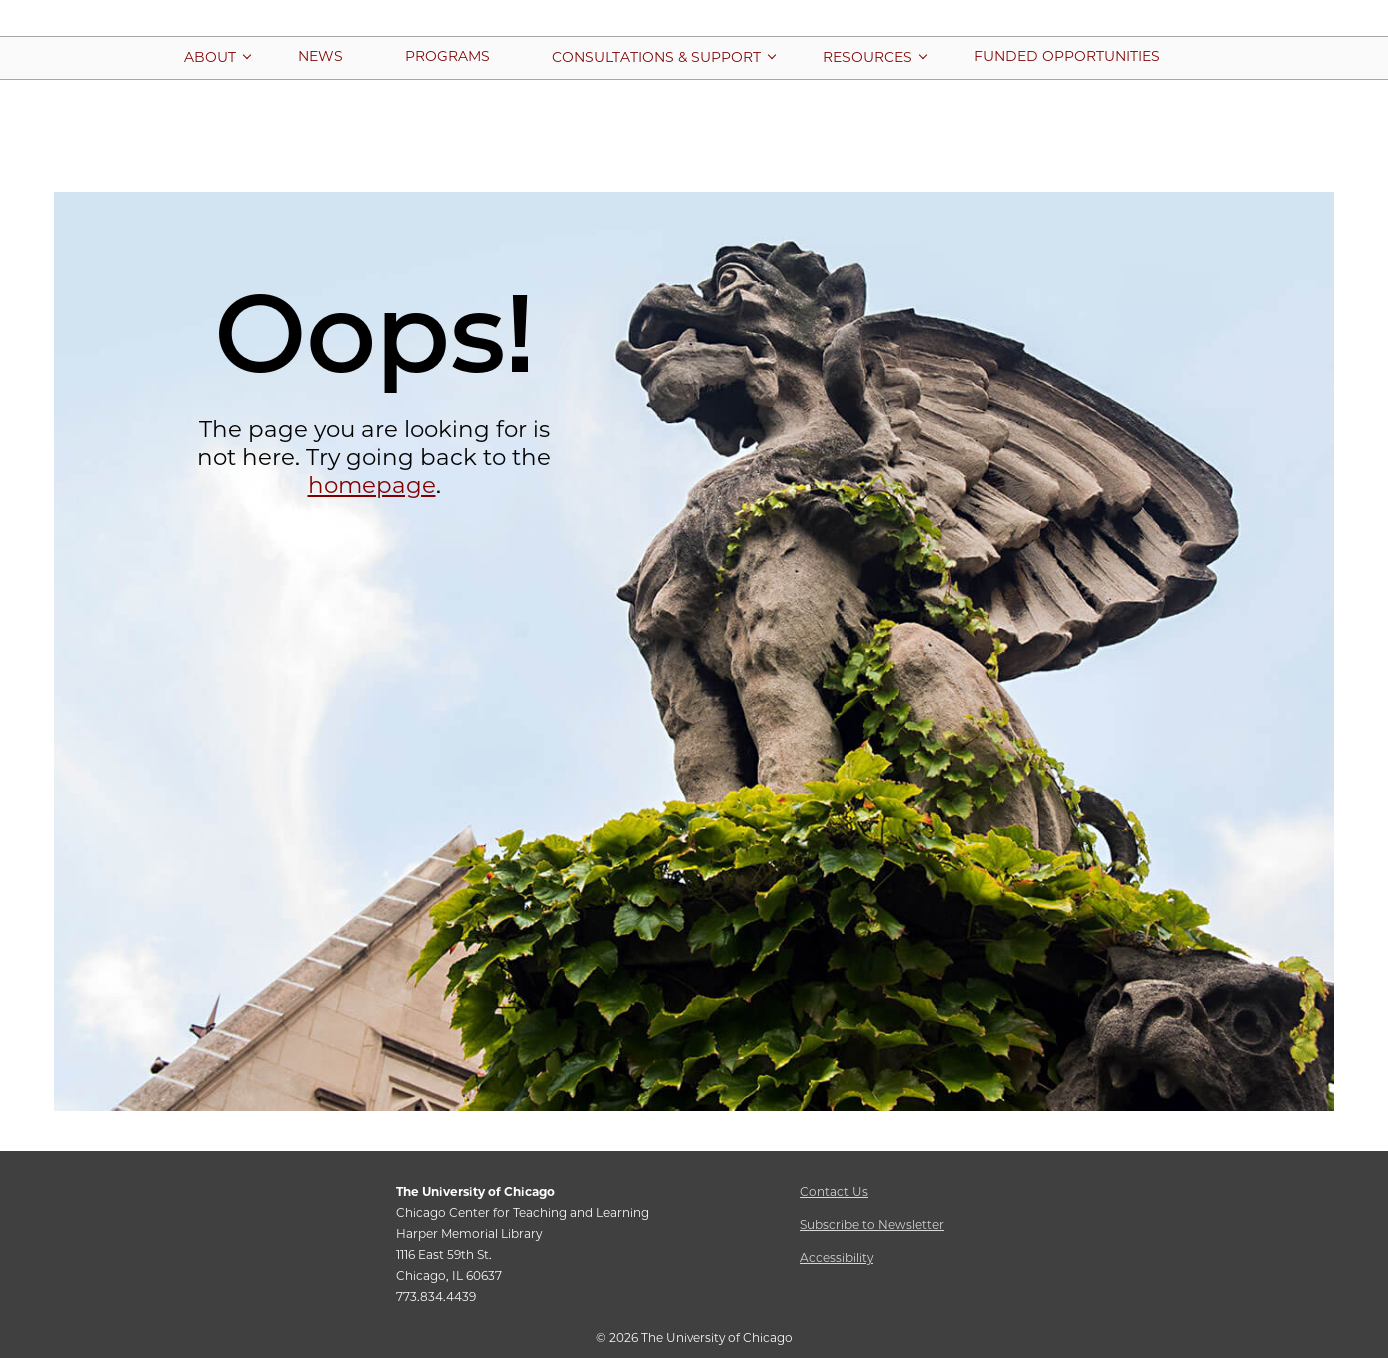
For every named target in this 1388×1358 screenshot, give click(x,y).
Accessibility (836, 1257)
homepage (372, 485)
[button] (1260, 62)
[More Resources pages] (867, 57)
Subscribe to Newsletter (872, 1224)
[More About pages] (210, 57)
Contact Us (834, 1191)
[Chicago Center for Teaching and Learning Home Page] (694, 28)
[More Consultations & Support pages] (656, 57)
